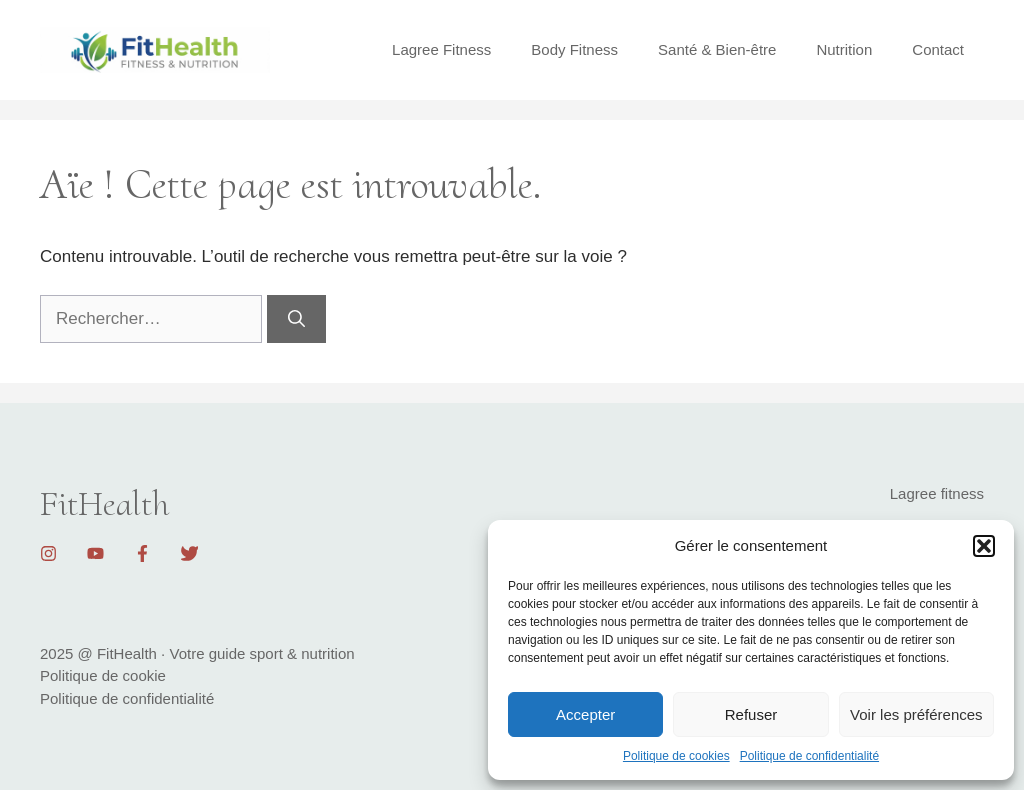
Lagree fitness (937, 493)
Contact (938, 49)
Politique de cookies (676, 756)
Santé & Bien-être (717, 49)
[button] (984, 546)
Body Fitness (574, 49)
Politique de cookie (103, 675)
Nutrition (844, 49)
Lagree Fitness (441, 49)
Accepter (585, 714)
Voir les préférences (916, 714)
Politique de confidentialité (809, 756)
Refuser (751, 714)
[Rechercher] (296, 319)
